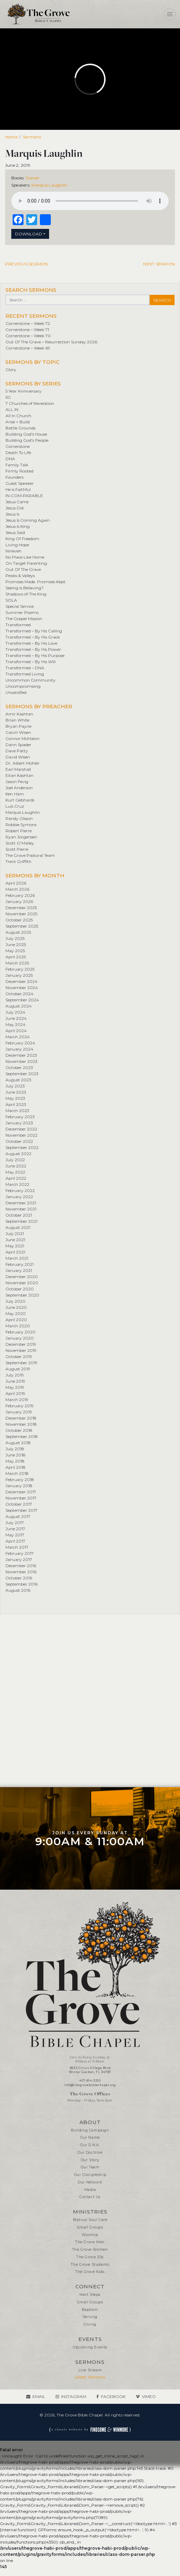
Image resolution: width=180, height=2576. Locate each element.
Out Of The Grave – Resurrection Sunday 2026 (51, 341)
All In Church (18, 415)
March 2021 (16, 1258)
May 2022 (15, 1172)
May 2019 (14, 1387)
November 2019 (20, 1350)
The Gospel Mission (23, 618)
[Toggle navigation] (170, 14)
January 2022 (19, 1196)
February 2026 (20, 895)
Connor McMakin (22, 738)
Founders (14, 477)
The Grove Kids (89, 2272)
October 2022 (19, 1141)
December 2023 (21, 1055)
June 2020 (16, 1307)
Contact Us (90, 2197)
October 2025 (19, 919)
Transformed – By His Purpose (34, 655)
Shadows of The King (25, 594)
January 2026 (19, 901)
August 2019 (17, 1368)
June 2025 (15, 944)
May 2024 (15, 1024)
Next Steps (90, 2294)
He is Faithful (18, 489)
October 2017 (18, 1504)
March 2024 (17, 1036)
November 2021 (20, 1208)
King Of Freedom (22, 538)
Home (11, 136)
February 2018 (19, 1479)
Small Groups (90, 2227)
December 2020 (21, 1276)
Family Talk (16, 464)
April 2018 (15, 1467)
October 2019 (18, 1356)
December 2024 (21, 981)
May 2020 (15, 1313)
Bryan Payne (18, 726)
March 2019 (16, 1399)
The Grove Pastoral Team (30, 855)
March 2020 (17, 1325)
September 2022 (22, 1147)
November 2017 (20, 1498)
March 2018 (17, 1473)
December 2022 (21, 1129)
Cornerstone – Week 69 (27, 348)
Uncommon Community (30, 680)
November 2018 (21, 1424)
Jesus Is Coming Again (27, 520)
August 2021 (17, 1227)
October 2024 (19, 993)
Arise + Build (17, 421)
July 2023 (15, 1085)
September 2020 (22, 1295)
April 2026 (15, 883)
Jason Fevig (16, 781)
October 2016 (18, 1577)
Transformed (18, 624)
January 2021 (18, 1270)
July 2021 (14, 1233)
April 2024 (16, 1030)
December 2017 (20, 1491)
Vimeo (149, 2396)
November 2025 (21, 913)
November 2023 (21, 1061)
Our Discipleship (90, 2175)
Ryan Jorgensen (21, 836)
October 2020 (19, 1288)
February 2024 (20, 1042)
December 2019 (20, 1344)
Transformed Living (24, 673)
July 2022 (15, 1159)
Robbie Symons (20, 824)
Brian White (17, 720)
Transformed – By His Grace (32, 637)
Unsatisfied (16, 692)
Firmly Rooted (19, 471)
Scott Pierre (16, 849)
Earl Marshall (18, 769)
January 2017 (18, 1559)
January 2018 (18, 1485)
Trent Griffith (18, 861)
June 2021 (15, 1239)
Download (28, 233)
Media (90, 2190)
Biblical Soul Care (90, 2220)
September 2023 (22, 1073)
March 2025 (17, 962)
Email (38, 2396)
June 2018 (15, 1454)
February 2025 (19, 969)
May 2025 (15, 950)
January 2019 (18, 1411)
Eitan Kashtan (19, 775)
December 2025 (21, 907)
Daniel (32, 177)
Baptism (90, 2309)
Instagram (73, 2396)
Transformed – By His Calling (33, 630)
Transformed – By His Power (33, 649)
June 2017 (15, 1528)
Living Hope (17, 544)
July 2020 (15, 1301)
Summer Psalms (22, 612)
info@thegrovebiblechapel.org (90, 2085)
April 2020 (16, 1319)
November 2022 (21, 1135)
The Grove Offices (90, 2094)
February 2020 (20, 1331)
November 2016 (20, 1571)
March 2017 (16, 1547)
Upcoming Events (90, 2347)
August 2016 (17, 1590)
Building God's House (26, 434)
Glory (10, 369)
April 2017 (15, 1541)
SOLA (11, 600)
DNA (10, 458)
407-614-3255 (90, 2080)
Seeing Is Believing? (24, 587)
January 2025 (19, 975)
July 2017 (14, 1522)
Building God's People (26, 440)
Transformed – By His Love (31, 643)
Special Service (19, 606)
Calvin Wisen (18, 732)
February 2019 (19, 1405)
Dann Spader (18, 744)
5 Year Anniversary (23, 391)
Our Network (90, 2182)
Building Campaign (90, 2130)
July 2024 (15, 1012)
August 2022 (18, 1153)
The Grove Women (90, 2249)
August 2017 (17, 1516)
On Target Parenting (26, 563)
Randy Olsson (19, 818)
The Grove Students (90, 2264)
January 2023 (19, 1122)
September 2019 (21, 1362)
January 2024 (19, 1049)
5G (8, 397)
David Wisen (17, 756)
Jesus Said (15, 532)
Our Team (90, 2167)
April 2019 (15, 1393)
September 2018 (21, 1436)
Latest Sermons (90, 2377)
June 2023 (15, 1092)
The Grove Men (90, 2242)
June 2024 (16, 1018)
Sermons (32, 136)
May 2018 (15, 1461)
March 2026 (17, 889)
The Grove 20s (90, 2257)
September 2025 (21, 926)
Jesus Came (17, 501)
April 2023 (15, 1104)
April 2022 (15, 1178)
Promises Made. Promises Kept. (35, 581)
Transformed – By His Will (30, 661)
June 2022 (15, 1165)
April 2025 (15, 956)
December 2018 (20, 1418)
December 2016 (20, 1565)
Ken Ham (14, 793)
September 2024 (22, 999)
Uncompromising (23, 686)
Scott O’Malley (19, 843)
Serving (89, 2317)
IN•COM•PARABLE (24, 495)
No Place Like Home (24, 557)
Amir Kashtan (19, 713)
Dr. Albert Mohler (22, 763)
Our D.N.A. (90, 2145)
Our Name (90, 2137)
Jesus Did (14, 507)
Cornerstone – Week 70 (28, 335)
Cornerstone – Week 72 (27, 323)
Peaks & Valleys (20, 575)
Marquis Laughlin (49, 185)
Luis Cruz (14, 806)
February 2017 (19, 1553)
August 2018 (18, 1442)
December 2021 (20, 1202)
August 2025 (18, 932)
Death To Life (18, 452)
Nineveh (13, 550)
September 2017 (21, 1510)
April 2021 (15, 1252)
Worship (90, 2235)
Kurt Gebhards (19, 800)
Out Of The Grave (23, 569)
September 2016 (21, 1584)
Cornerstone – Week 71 (27, 329)
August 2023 (18, 1079)
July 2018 (14, 1448)
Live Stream (90, 2370)
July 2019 (14, 1375)
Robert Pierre (18, 830)
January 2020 (19, 1338)
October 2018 (18, 1430)
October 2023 (19, 1067)
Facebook (113, 2396)
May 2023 (15, 1098)
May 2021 (14, 1245)
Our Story (90, 2160)
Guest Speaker (19, 483)
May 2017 (14, 1534)
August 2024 (18, 1006)
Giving (90, 2324)
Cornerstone (17, 446)
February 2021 (19, 1264)
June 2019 (15, 1381)
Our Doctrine (89, 2152)
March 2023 (17, 1110)
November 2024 (21, 987)
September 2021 (21, 1221)
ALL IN (11, 409)
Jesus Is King (17, 526)
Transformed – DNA (24, 667)
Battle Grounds (20, 427)
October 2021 (18, 1215)
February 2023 (20, 1116)
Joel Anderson (19, 787)
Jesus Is (12, 514)
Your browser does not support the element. (90, 201)
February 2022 (20, 1190)
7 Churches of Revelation (29, 403)
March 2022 (17, 1184)
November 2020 (21, 1282)
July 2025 (15, 938)
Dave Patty (16, 750)
